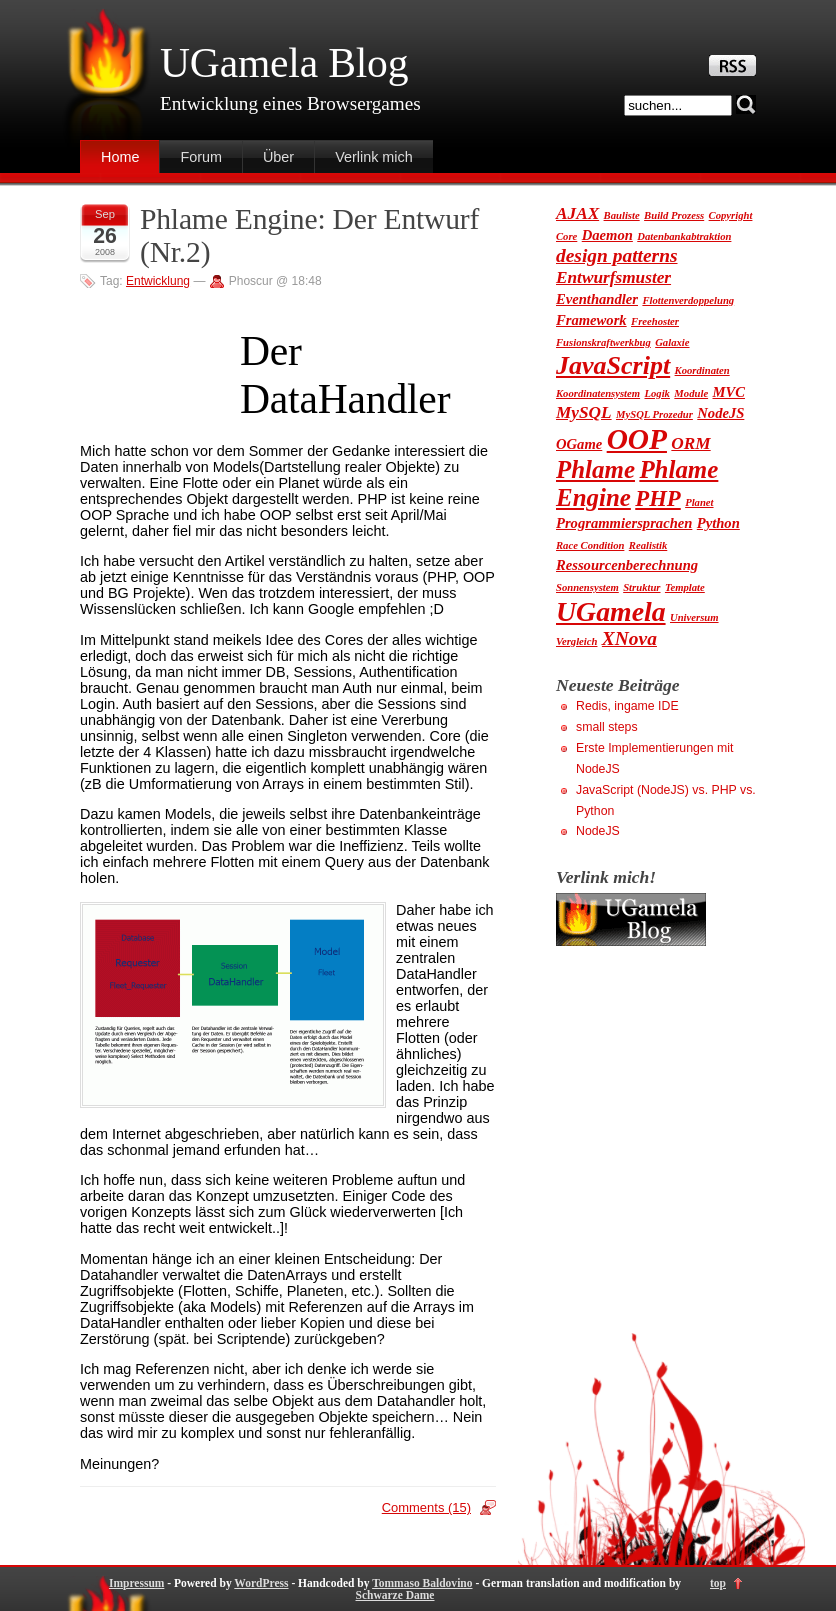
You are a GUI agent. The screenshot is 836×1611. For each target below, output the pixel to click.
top (718, 1583)
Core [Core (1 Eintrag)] (566, 236)
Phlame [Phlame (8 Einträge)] (595, 469)
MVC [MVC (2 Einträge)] (729, 392)
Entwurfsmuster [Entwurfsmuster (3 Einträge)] (613, 277)
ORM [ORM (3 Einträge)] (690, 443)
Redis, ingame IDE (627, 706)
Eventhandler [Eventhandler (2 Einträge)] (597, 299)
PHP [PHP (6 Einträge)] (657, 498)
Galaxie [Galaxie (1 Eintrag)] (672, 342)
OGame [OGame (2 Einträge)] (579, 444)
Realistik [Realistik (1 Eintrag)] (648, 545)
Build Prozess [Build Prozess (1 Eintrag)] (674, 215)
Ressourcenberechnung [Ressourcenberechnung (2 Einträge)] (627, 565)
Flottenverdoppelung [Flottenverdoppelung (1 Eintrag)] (688, 300)
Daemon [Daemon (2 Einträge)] (607, 235)
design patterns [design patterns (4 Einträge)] (617, 255)
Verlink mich (374, 157)
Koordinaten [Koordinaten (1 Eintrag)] (702, 370)
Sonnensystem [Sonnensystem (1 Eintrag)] (587, 587)
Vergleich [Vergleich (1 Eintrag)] (576, 641)
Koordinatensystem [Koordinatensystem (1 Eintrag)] (598, 393)
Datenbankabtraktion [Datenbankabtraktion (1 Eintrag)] (684, 236)
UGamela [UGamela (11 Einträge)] (611, 611)
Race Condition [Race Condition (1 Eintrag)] (590, 545)
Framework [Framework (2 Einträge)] (591, 320)
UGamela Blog (284, 63)
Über (278, 157)
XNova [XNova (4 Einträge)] (629, 638)
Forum (201, 157)
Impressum (136, 1583)
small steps (607, 727)
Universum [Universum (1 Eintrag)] (694, 617)
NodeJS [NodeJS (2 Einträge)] (720, 413)
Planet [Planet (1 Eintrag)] (699, 502)
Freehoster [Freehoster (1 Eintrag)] (655, 321)
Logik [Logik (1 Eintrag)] (656, 393)
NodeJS (598, 831)
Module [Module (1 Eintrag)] (691, 393)
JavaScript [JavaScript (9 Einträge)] (613, 365)
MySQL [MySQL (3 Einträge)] (584, 412)
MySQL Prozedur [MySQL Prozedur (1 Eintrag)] (654, 414)
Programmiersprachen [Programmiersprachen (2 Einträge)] (624, 523)
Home (120, 157)
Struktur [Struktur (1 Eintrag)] (641, 587)
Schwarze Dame (395, 1595)
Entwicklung (158, 281)
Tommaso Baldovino (422, 1583)
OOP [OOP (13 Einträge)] (637, 439)
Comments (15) (426, 1507)
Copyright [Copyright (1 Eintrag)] (731, 215)
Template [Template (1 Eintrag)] (685, 587)
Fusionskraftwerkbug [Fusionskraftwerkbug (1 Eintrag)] (603, 342)
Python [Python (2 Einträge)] (718, 523)
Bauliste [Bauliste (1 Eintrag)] (622, 215)
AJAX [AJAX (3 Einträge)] (577, 213)
